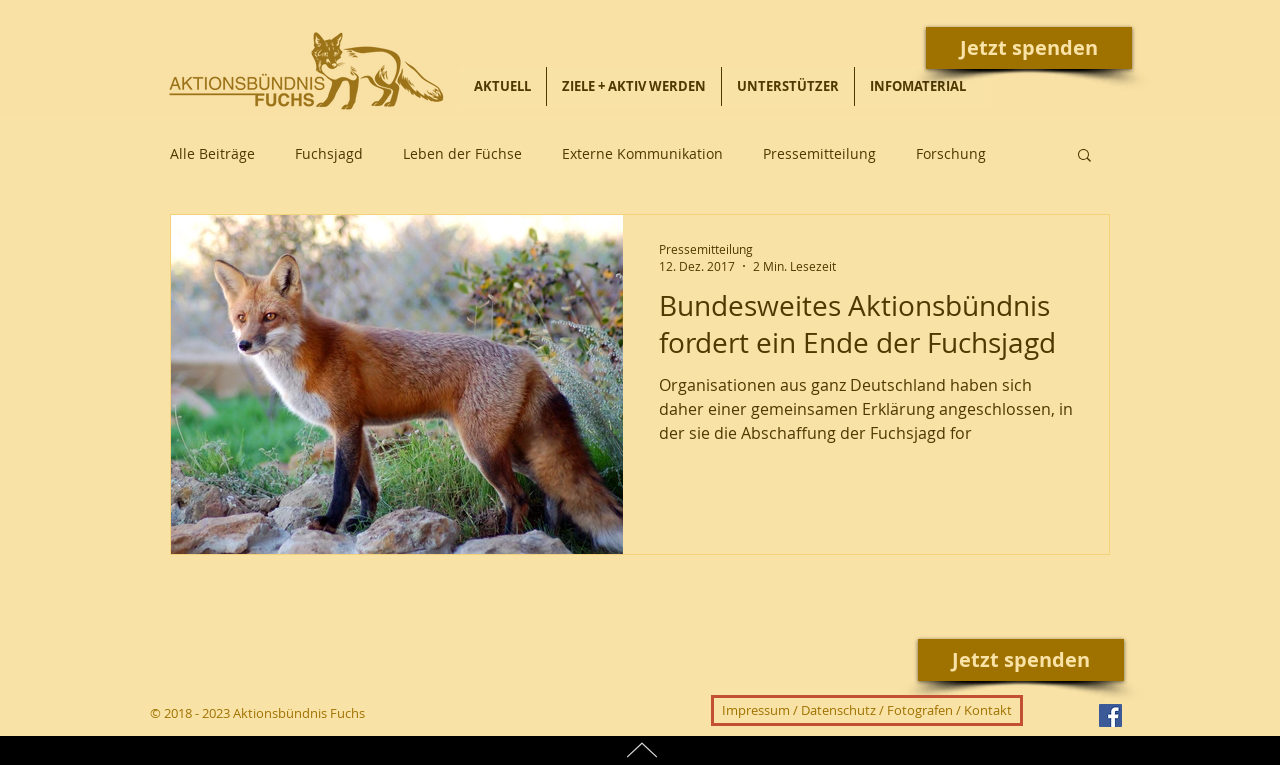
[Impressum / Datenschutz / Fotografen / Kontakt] (867, 710)
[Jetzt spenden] (1029, 48)
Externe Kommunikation (642, 153)
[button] (1084, 156)
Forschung (951, 153)
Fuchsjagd (329, 153)
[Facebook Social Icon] (1110, 715)
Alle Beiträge (212, 153)
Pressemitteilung (819, 153)
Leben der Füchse (462, 153)
